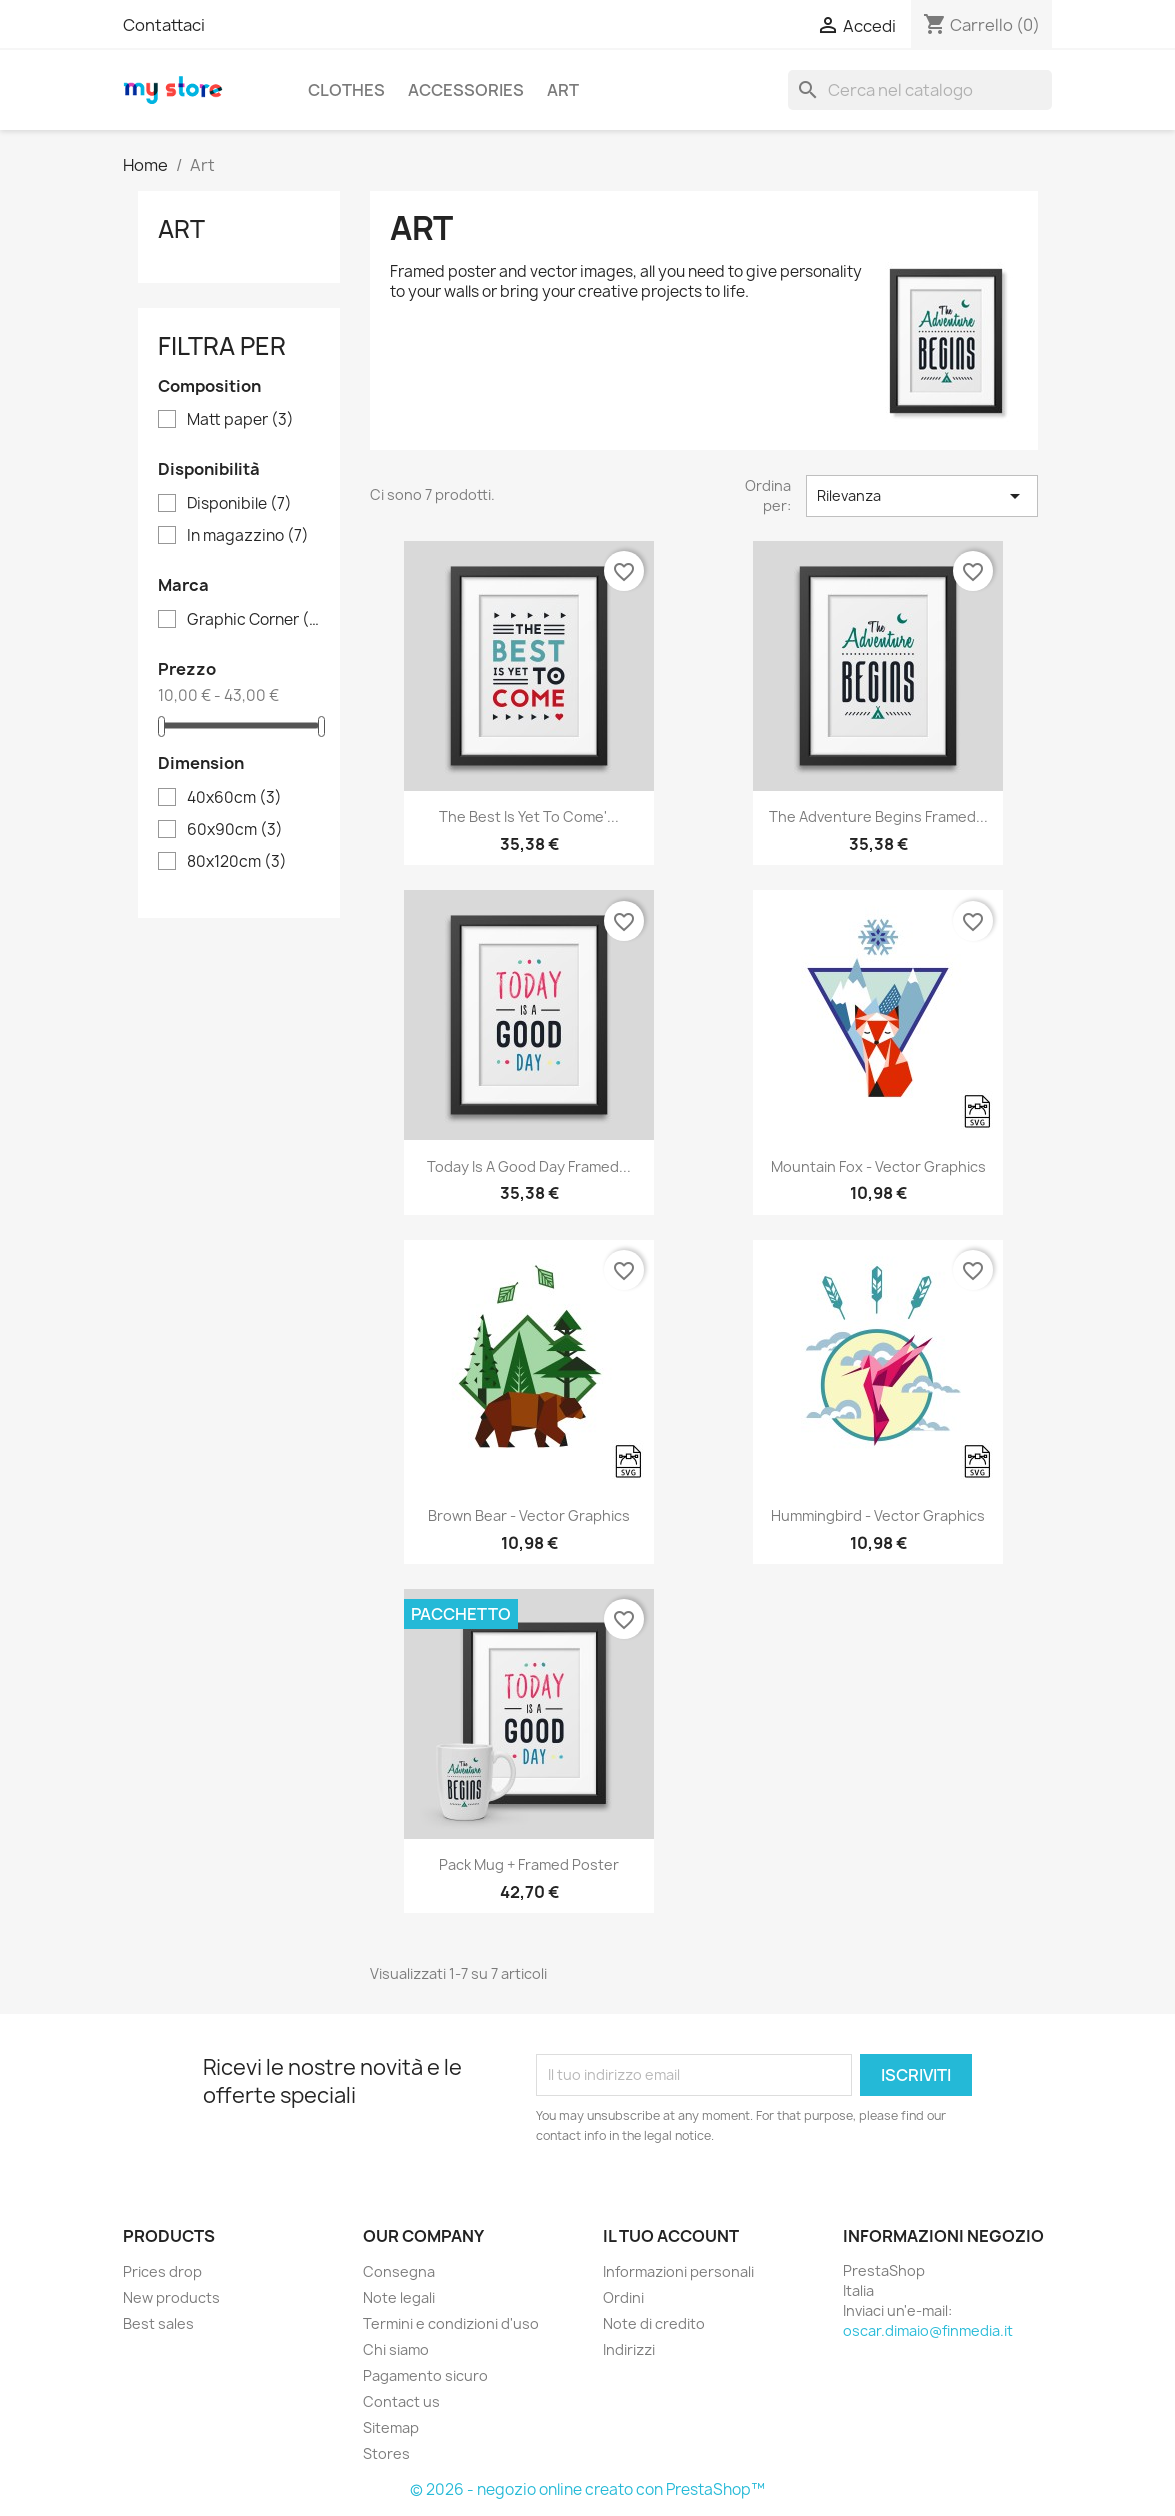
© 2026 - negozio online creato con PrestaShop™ (587, 2489)
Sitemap (391, 2427)
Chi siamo (396, 2349)
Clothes (346, 90)
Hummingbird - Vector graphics (878, 1515)
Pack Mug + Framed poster (529, 1864)
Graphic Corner (253, 620)
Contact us (401, 2401)
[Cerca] (920, 90)
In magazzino (248, 536)
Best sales (158, 2323)
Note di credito (654, 2323)
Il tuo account (671, 2236)
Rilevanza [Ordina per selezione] (922, 496)
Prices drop (162, 2271)
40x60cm (234, 798)
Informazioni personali (678, 2271)
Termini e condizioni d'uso (451, 2323)
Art (563, 90)
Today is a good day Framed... (529, 1166)
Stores (386, 2453)
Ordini (623, 2297)
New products (171, 2297)
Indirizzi (629, 2349)
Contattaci (164, 25)
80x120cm (237, 862)
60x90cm (235, 830)
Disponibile (239, 504)
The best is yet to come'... (529, 816)
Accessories (466, 90)
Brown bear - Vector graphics (529, 1515)
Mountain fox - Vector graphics (878, 1166)
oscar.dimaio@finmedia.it (928, 2330)
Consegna (399, 2271)
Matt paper (240, 420)
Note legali (399, 2297)
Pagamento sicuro (425, 2375)
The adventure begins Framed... (878, 816)
